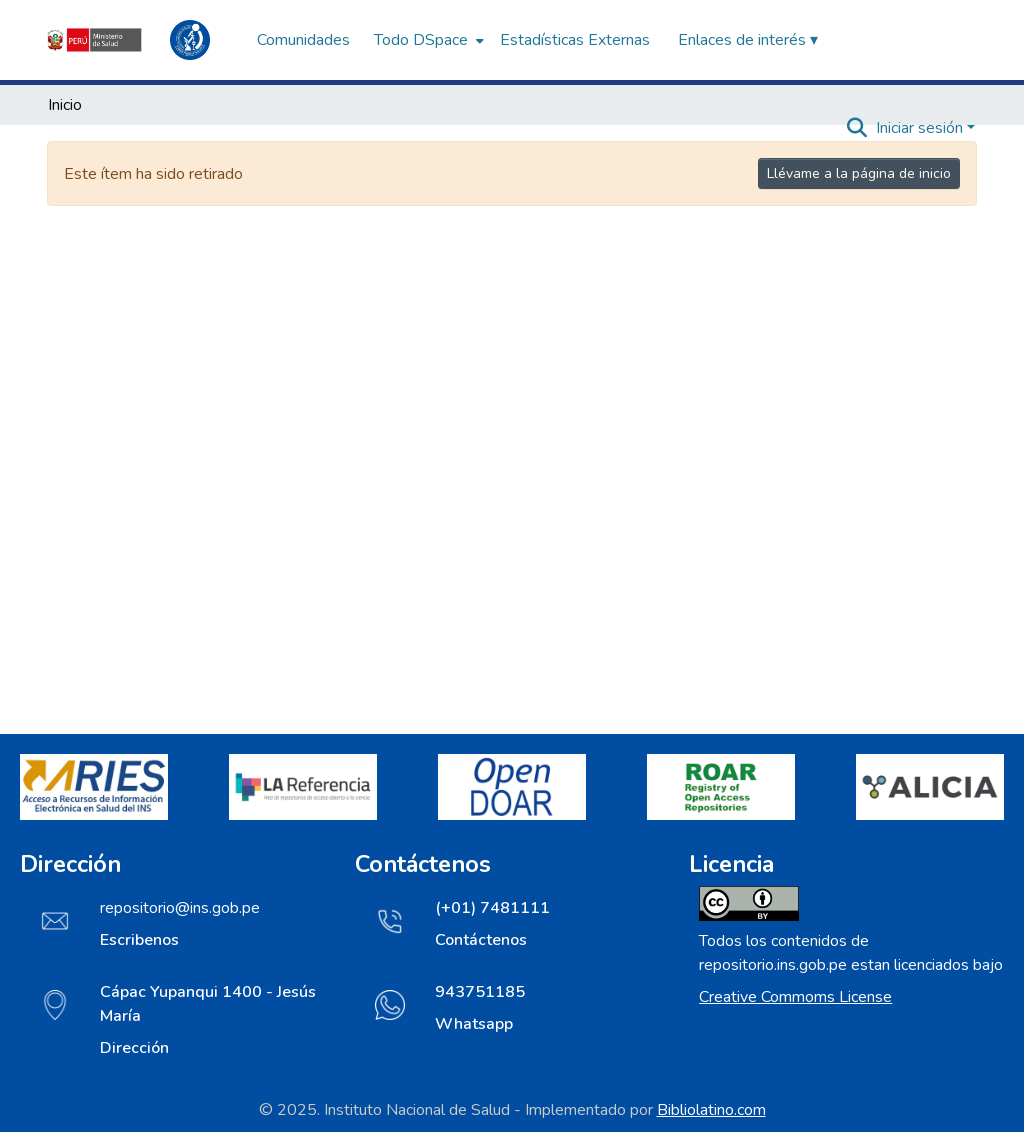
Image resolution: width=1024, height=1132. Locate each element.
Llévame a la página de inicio (859, 173)
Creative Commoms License (795, 997)
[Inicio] (142, 40)
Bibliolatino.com (711, 1110)
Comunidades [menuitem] (303, 40)
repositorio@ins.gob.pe (180, 908)
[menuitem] (427, 40)
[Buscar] (857, 128)
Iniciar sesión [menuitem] (919, 128)
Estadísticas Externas (575, 40)
